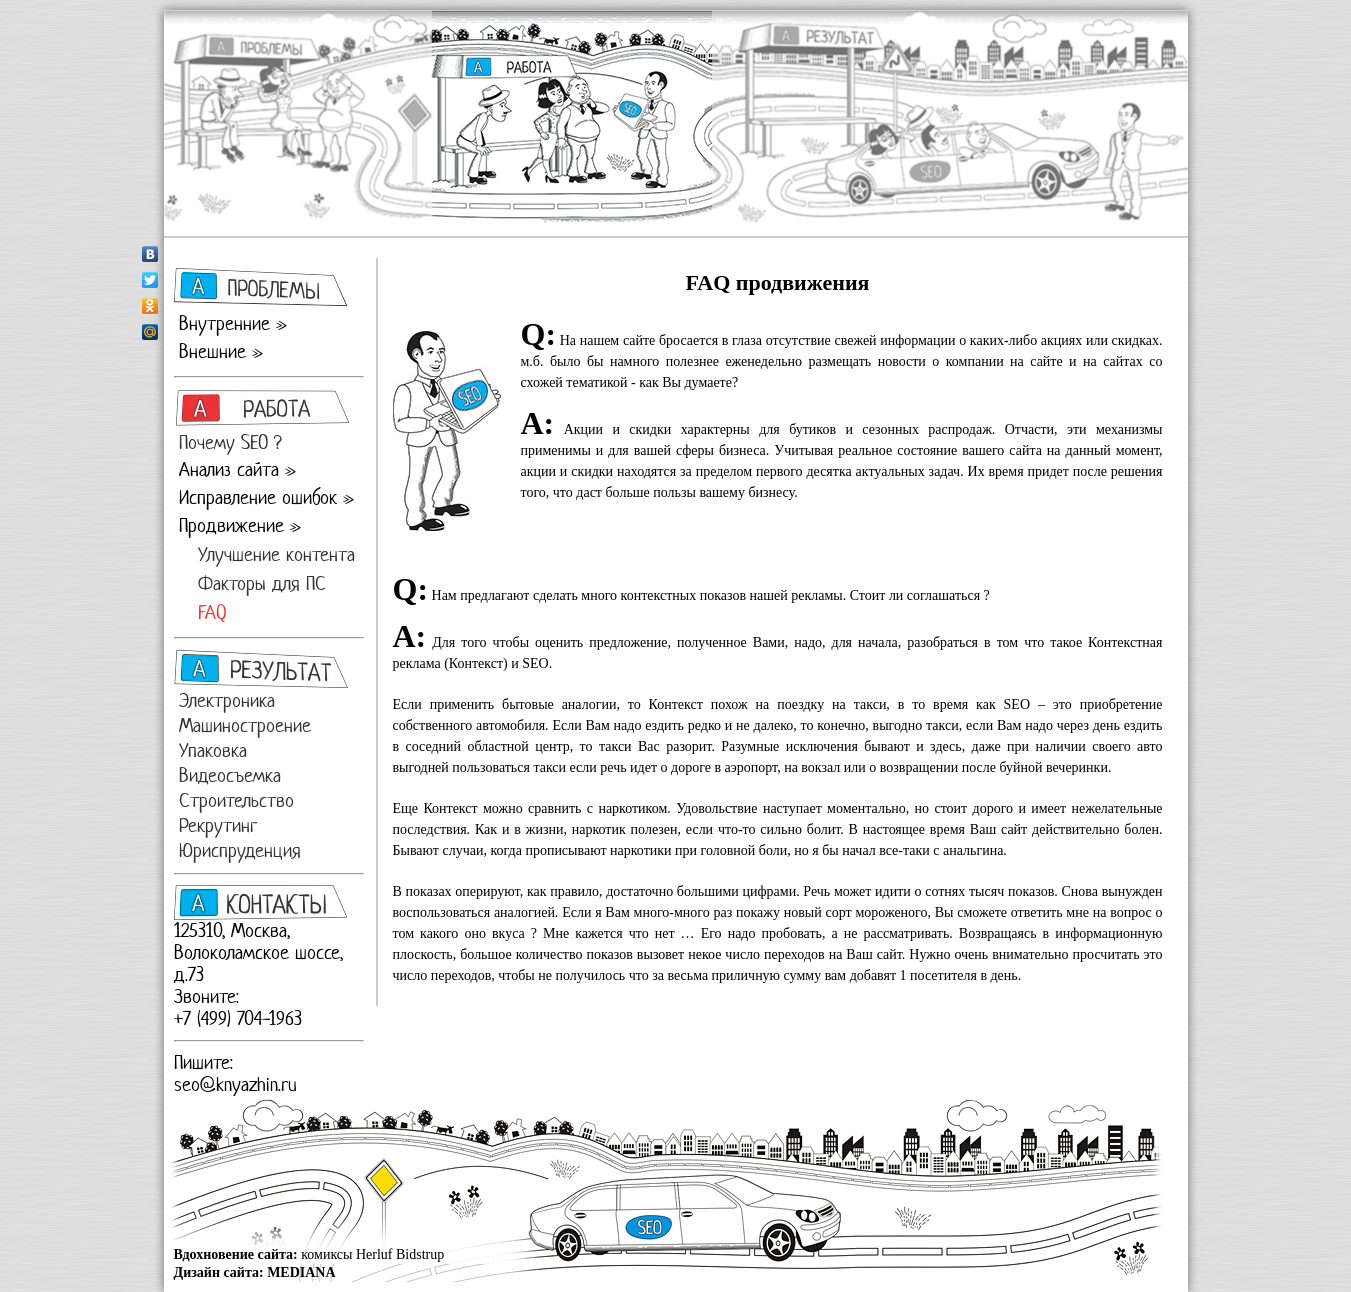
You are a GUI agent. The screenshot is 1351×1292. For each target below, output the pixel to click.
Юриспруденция (240, 850)
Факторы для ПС (262, 583)
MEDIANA (301, 1272)
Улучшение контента (276, 554)
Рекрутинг (218, 825)
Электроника (227, 700)
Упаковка (213, 750)
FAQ (212, 612)
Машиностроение (245, 725)
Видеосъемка (230, 775)
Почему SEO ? (230, 442)
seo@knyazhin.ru (235, 1084)
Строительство (236, 800)
